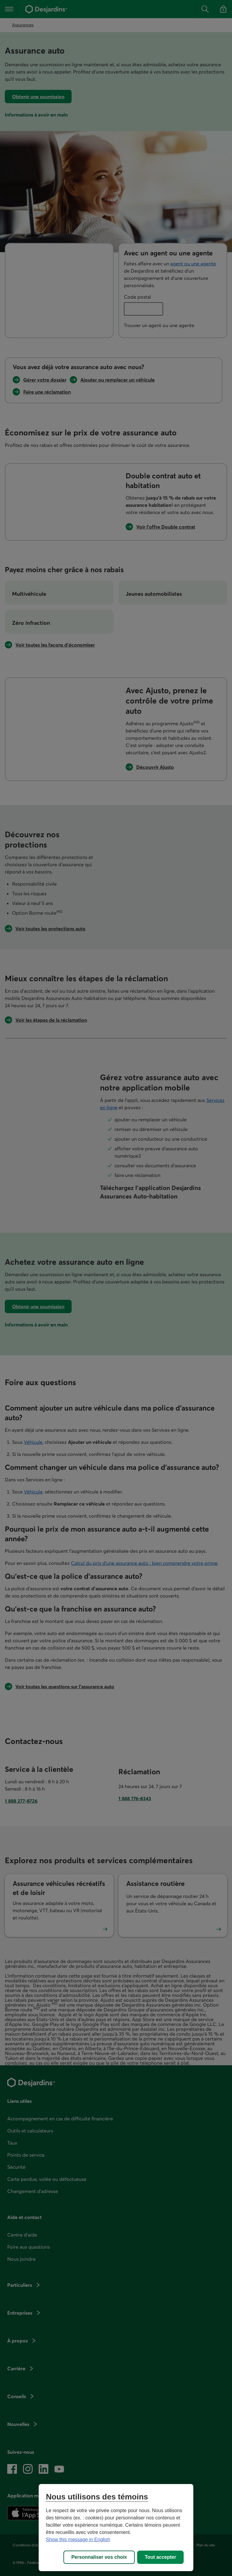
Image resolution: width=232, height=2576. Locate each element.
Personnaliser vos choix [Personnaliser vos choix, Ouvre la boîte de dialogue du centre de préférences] (99, 2557)
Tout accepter (160, 2557)
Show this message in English (78, 2539)
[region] (116, 2527)
